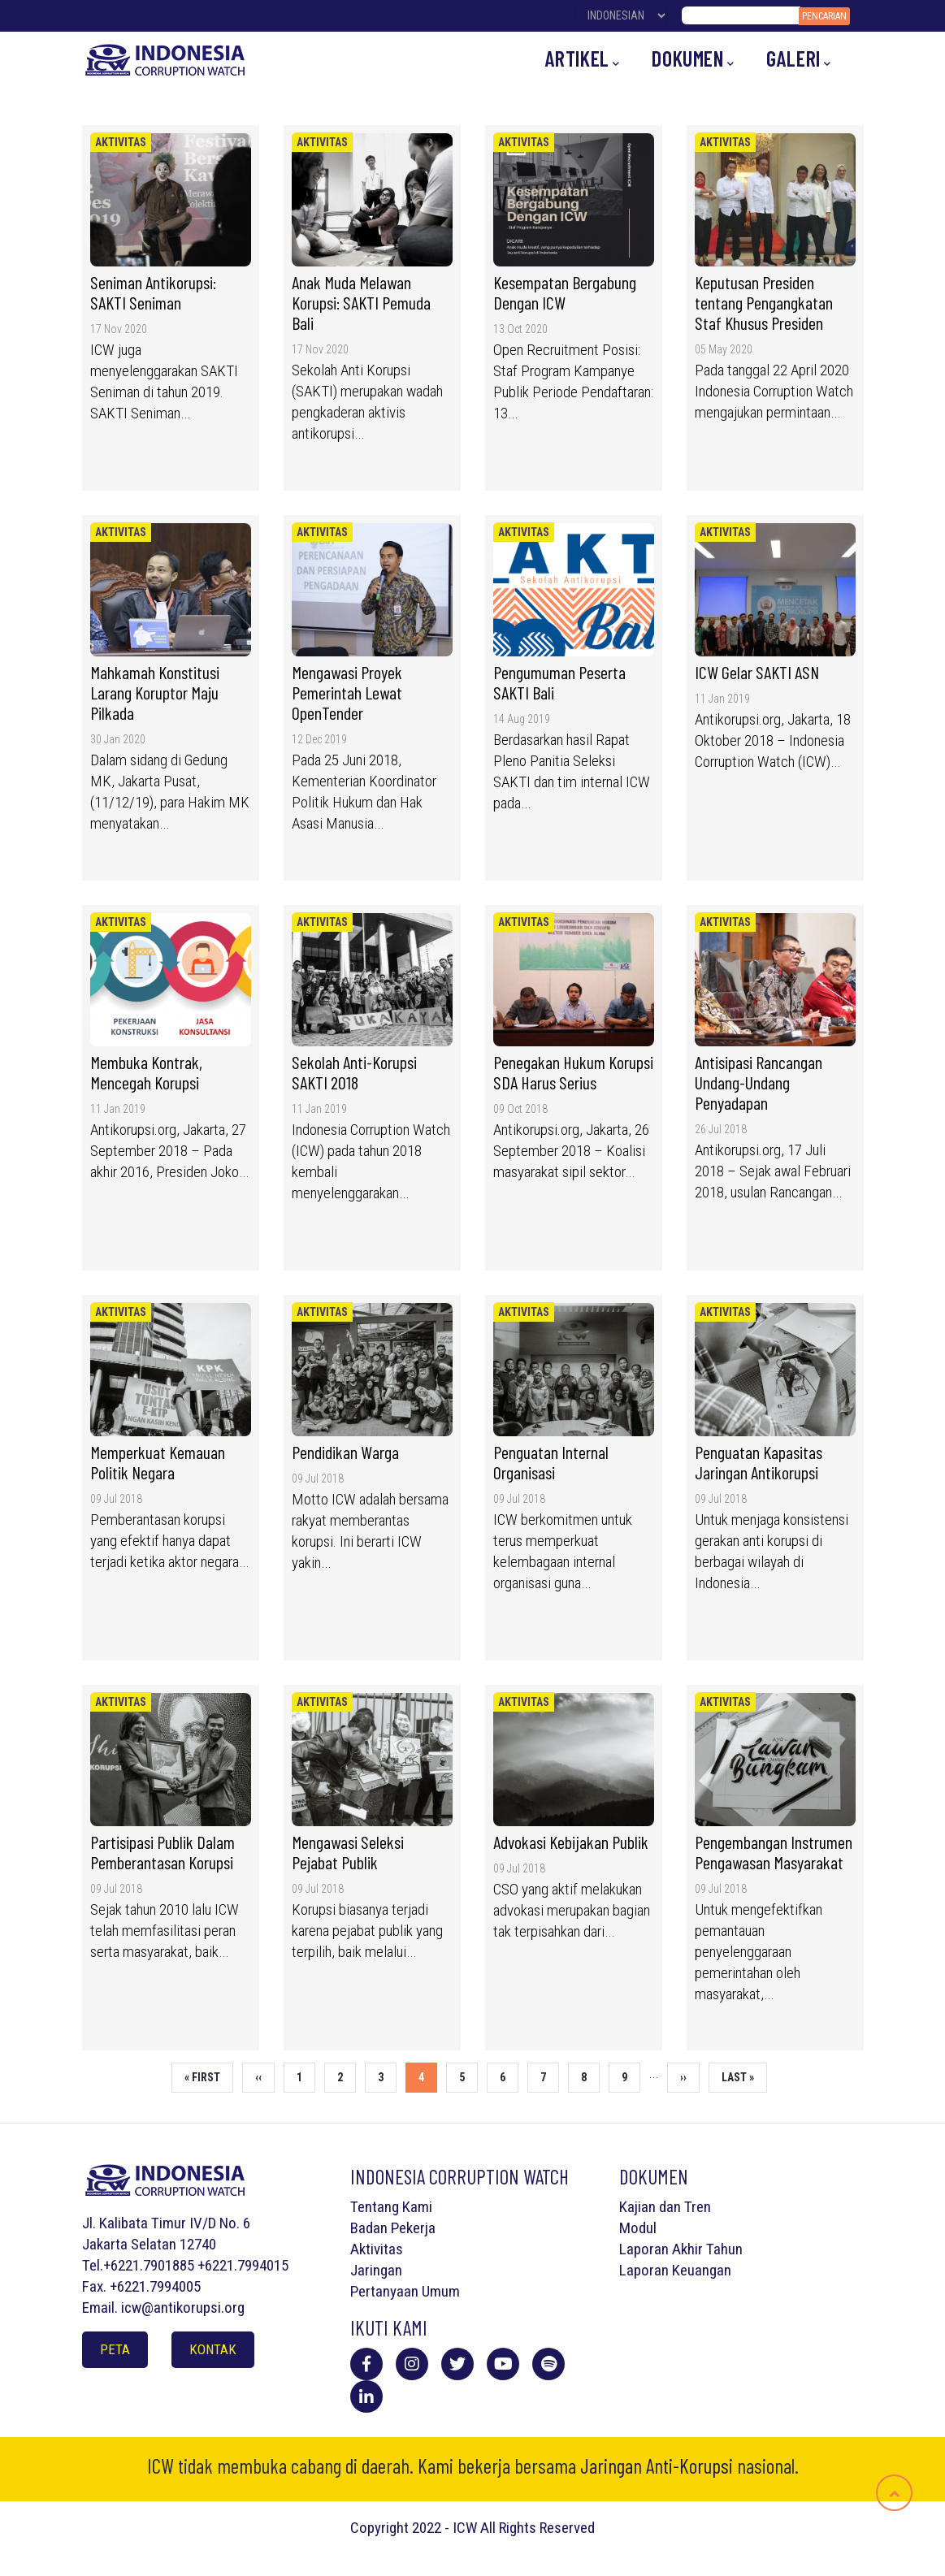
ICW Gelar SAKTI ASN (757, 671)
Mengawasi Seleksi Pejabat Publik (348, 1851)
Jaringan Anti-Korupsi (656, 2465)
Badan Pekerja (393, 2228)
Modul (638, 2228)
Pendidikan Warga (345, 1451)
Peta (115, 2349)
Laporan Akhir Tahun (681, 2249)
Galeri (798, 58)
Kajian (637, 2206)
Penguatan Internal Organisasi (551, 1462)
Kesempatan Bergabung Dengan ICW (564, 292)
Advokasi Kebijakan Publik (572, 1841)
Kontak (212, 2349)
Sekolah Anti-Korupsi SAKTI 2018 (354, 1072)
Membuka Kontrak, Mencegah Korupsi (146, 1072)
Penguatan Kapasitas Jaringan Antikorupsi (758, 1462)
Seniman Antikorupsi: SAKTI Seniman (153, 292)
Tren (697, 2206)
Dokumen (693, 58)
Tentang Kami (391, 2206)
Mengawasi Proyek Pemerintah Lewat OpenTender (347, 692)
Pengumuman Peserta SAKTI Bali (559, 682)
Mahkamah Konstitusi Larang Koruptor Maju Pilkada (154, 692)
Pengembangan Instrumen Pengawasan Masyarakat (773, 1851)
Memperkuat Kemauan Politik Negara (157, 1462)
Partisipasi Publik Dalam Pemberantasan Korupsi (162, 1851)
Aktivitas (120, 142)
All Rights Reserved (537, 2527)
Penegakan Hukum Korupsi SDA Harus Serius (573, 1072)
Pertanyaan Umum (405, 2291)
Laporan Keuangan (675, 2270)
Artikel (582, 58)
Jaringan (376, 2270)
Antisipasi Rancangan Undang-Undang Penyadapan (758, 1082)
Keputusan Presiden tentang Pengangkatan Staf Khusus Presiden (764, 302)
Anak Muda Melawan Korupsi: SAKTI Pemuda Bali (361, 302)
